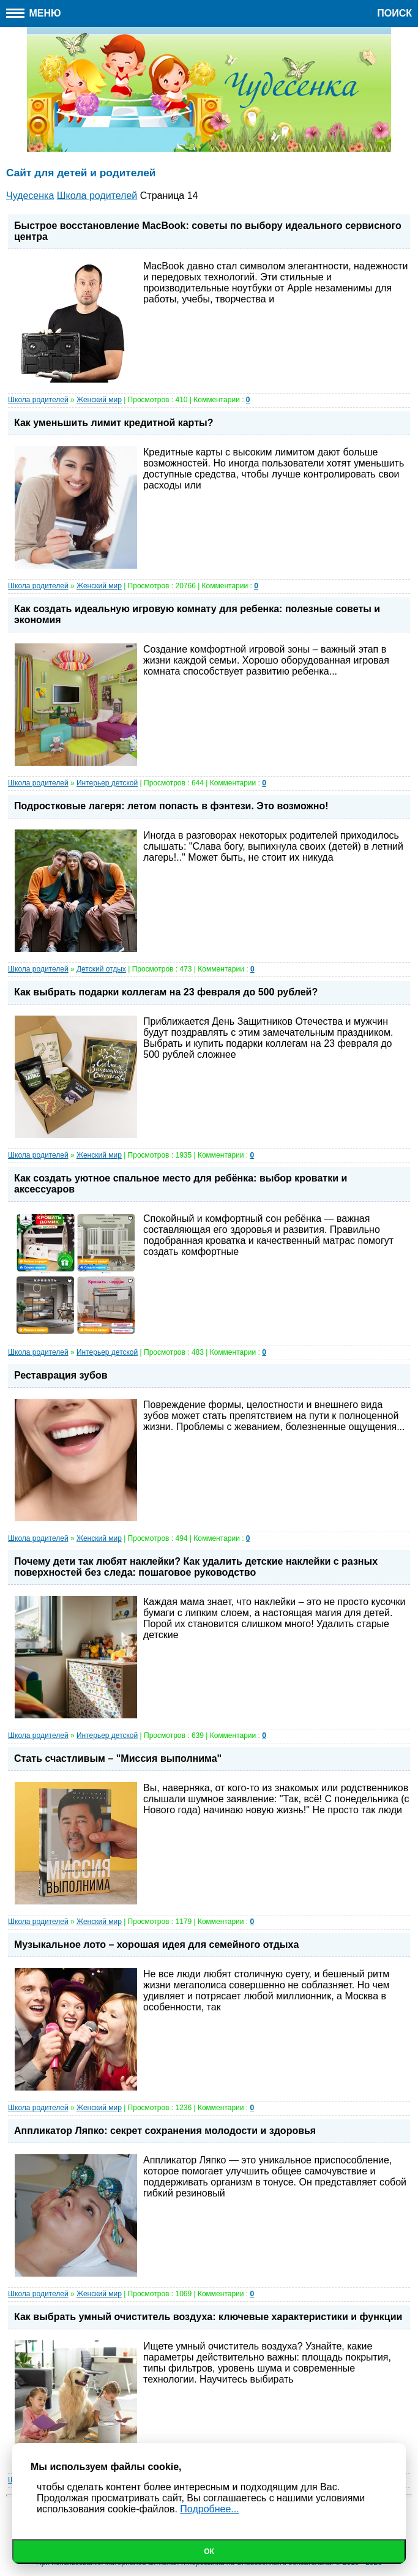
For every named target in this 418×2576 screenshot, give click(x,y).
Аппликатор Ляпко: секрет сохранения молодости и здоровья (165, 2130)
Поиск (394, 13)
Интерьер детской (107, 783)
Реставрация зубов (61, 1375)
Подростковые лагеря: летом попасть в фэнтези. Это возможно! (171, 806)
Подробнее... (209, 2509)
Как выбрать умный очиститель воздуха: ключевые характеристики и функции (208, 2317)
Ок (209, 2551)
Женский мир (99, 399)
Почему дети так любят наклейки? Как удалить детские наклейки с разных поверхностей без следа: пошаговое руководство (196, 1567)
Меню (33, 13)
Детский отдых (101, 969)
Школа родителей (38, 399)
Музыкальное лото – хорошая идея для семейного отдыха (156, 1944)
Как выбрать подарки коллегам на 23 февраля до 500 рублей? (166, 992)
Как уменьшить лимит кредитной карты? (113, 422)
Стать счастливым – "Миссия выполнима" (118, 1758)
